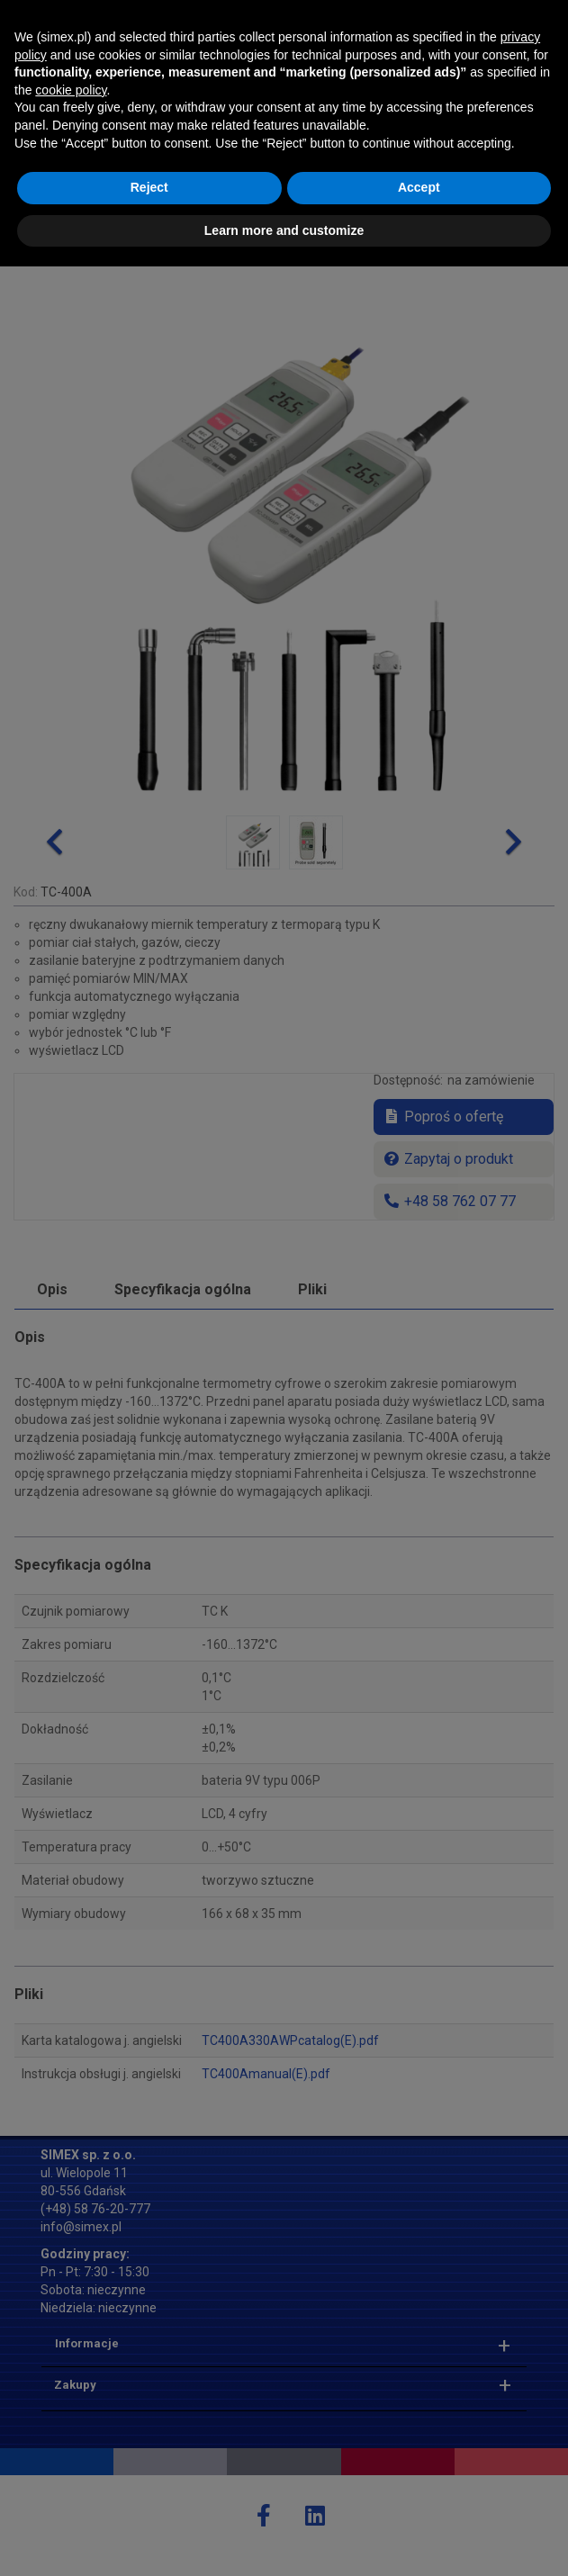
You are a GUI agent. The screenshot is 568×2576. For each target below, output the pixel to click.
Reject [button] (149, 2497)
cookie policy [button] (70, 2398)
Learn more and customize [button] (284, 2539)
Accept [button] (419, 2497)
